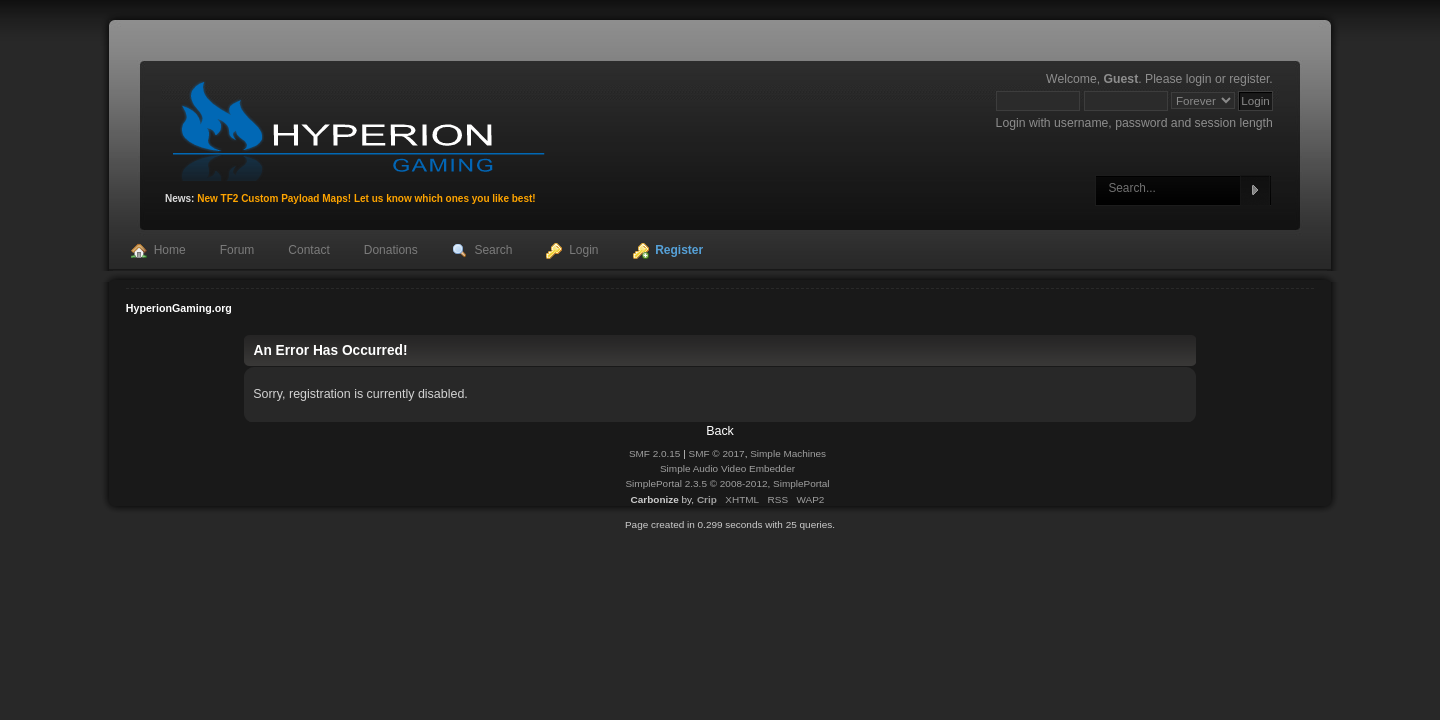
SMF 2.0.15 (655, 453)
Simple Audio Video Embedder (727, 468)
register (1249, 79)
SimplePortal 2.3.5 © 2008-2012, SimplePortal (727, 483)
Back (720, 431)
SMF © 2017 (717, 453)
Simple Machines (788, 453)
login (1199, 79)
